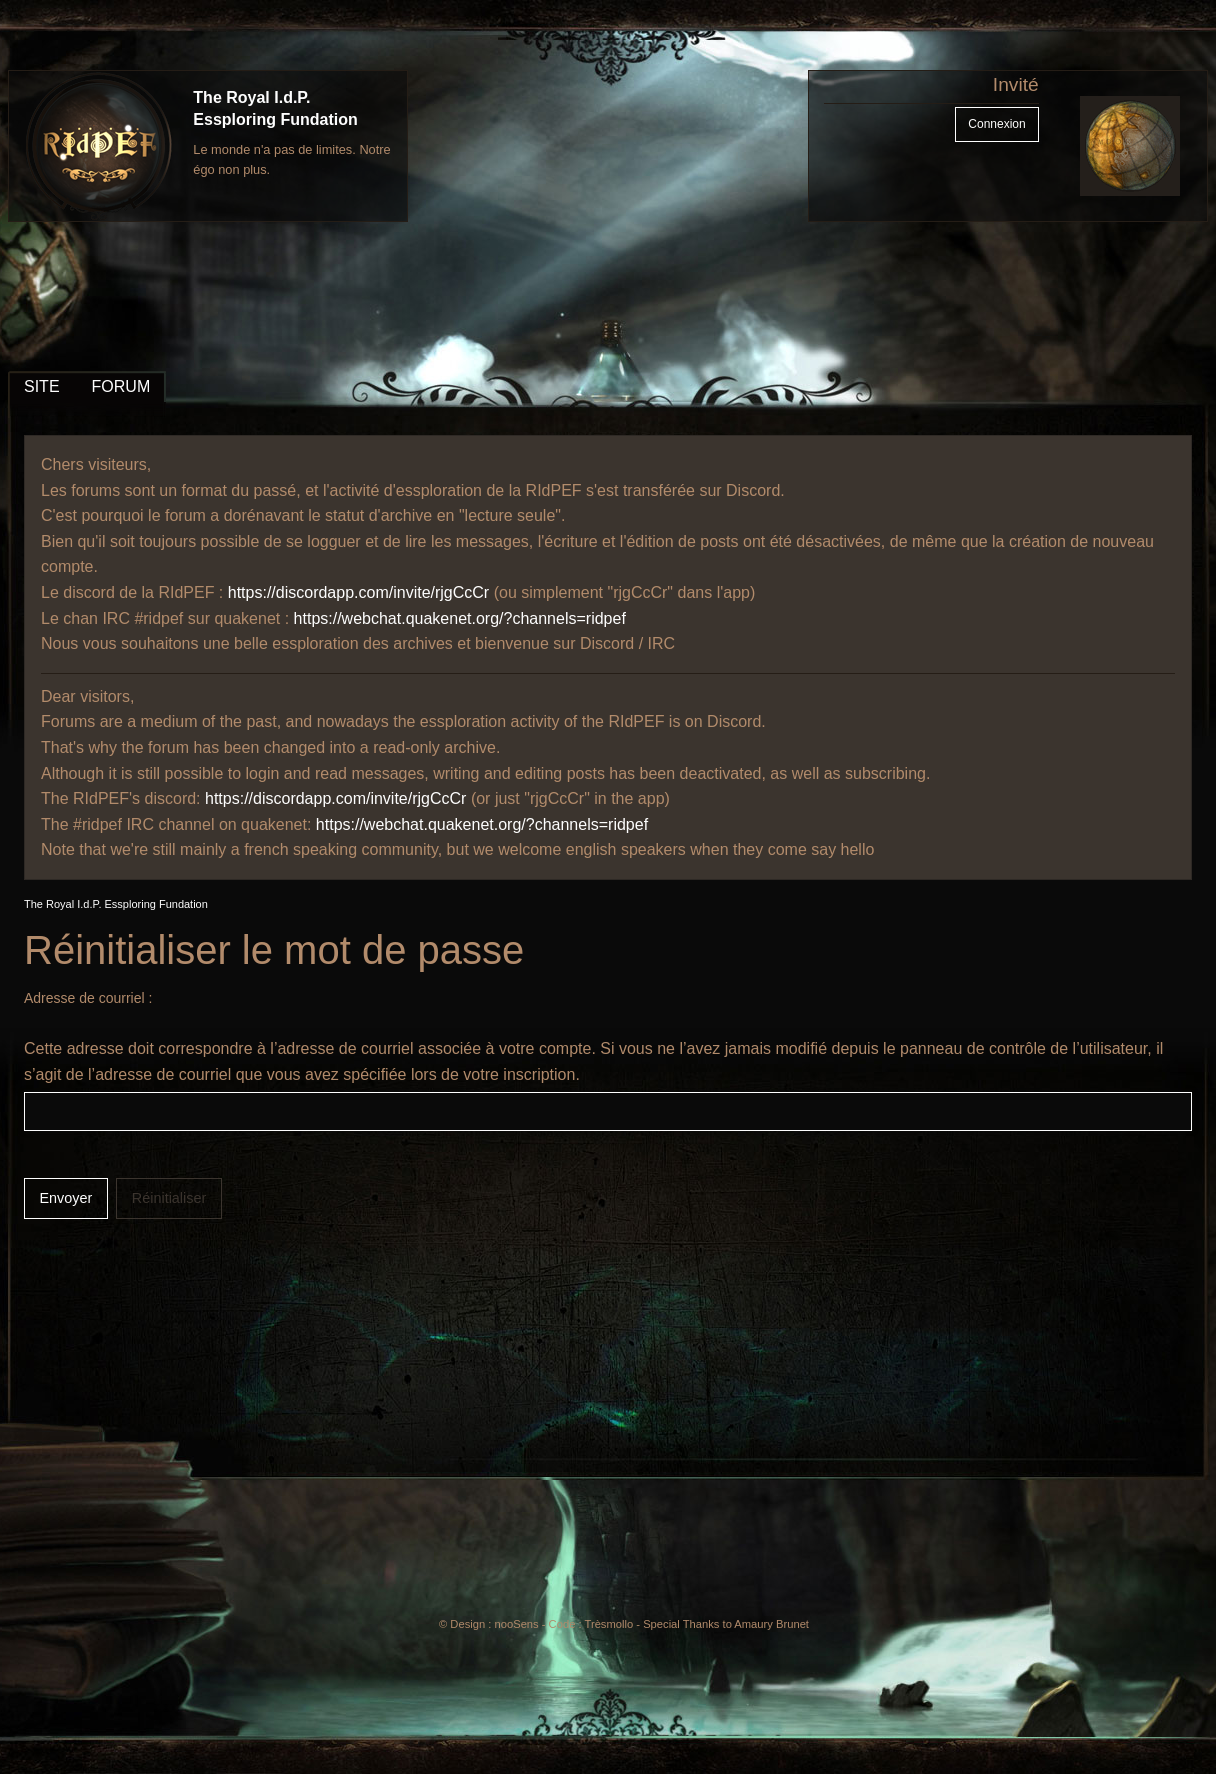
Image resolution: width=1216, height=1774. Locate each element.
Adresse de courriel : (88, 998)
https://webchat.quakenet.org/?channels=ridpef (460, 618)
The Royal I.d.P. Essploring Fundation (116, 904)
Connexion (996, 124)
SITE (42, 386)
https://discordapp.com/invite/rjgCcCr (358, 592)
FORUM (121, 386)
